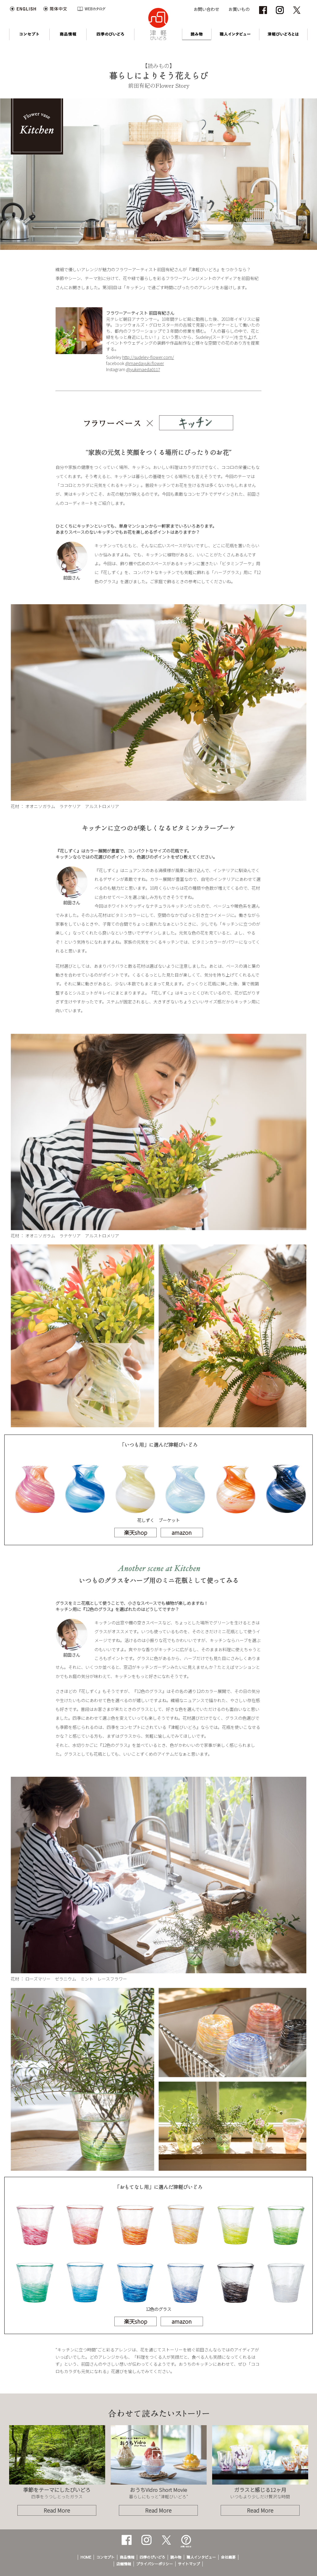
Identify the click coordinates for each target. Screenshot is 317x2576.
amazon (182, 1532)
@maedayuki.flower (144, 363)
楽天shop (135, 1532)
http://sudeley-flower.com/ (148, 357)
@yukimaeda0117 (143, 369)
